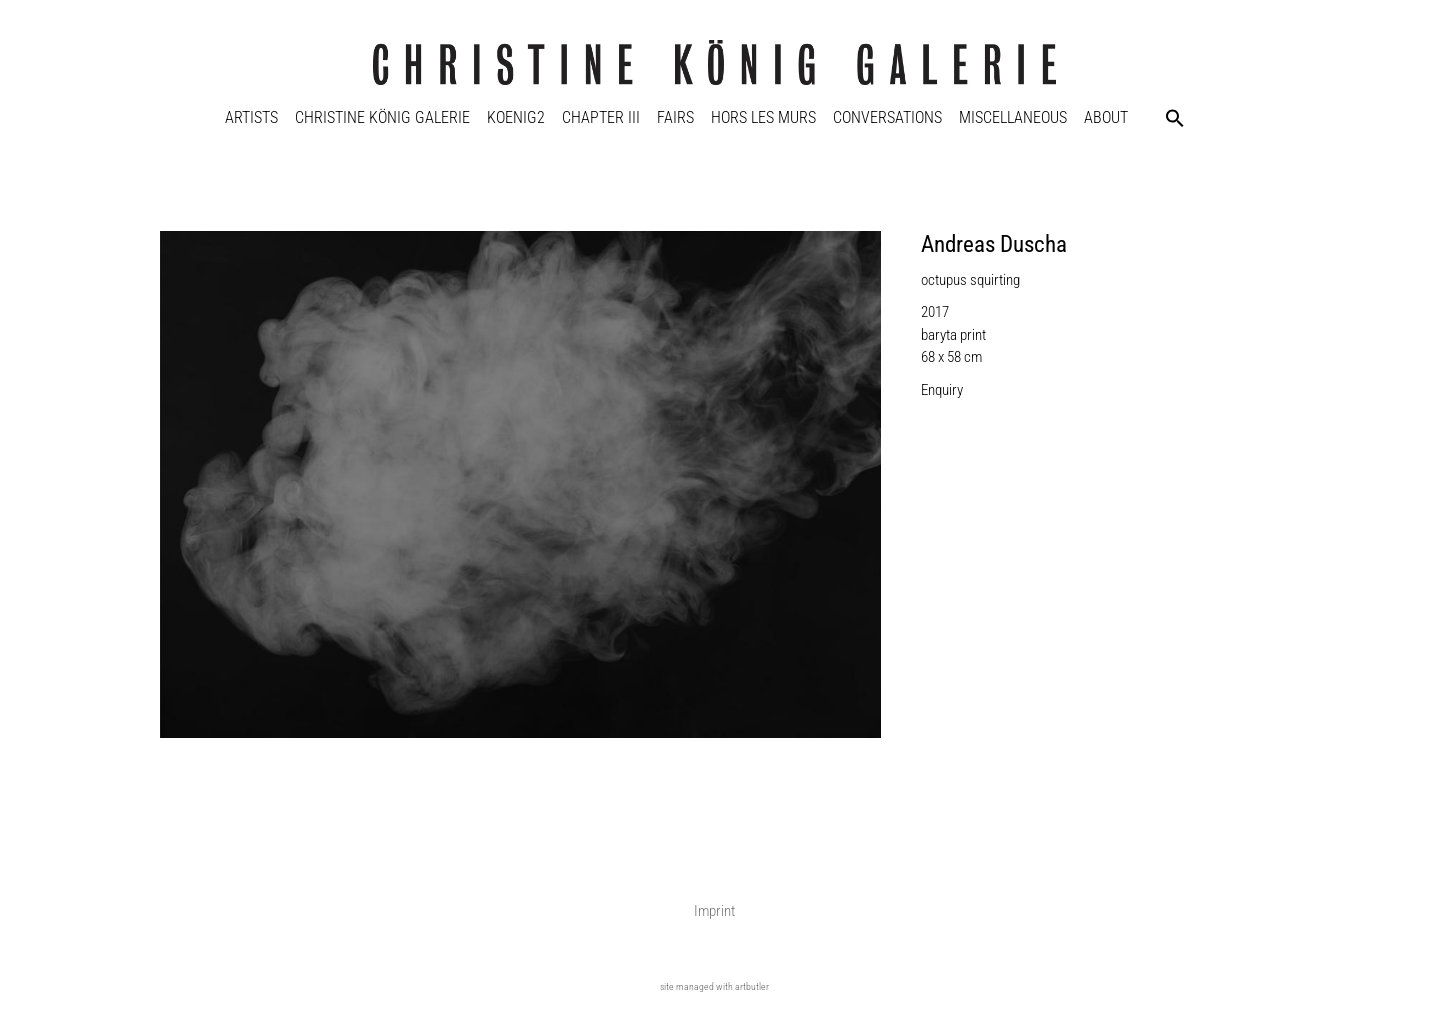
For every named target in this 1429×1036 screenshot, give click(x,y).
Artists (251, 117)
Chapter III (601, 117)
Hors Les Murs (763, 117)
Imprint (714, 911)
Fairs (675, 117)
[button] (1175, 118)
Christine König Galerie (382, 117)
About (1106, 117)
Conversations (887, 117)
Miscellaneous (1013, 117)
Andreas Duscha (994, 244)
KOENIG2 (516, 117)
